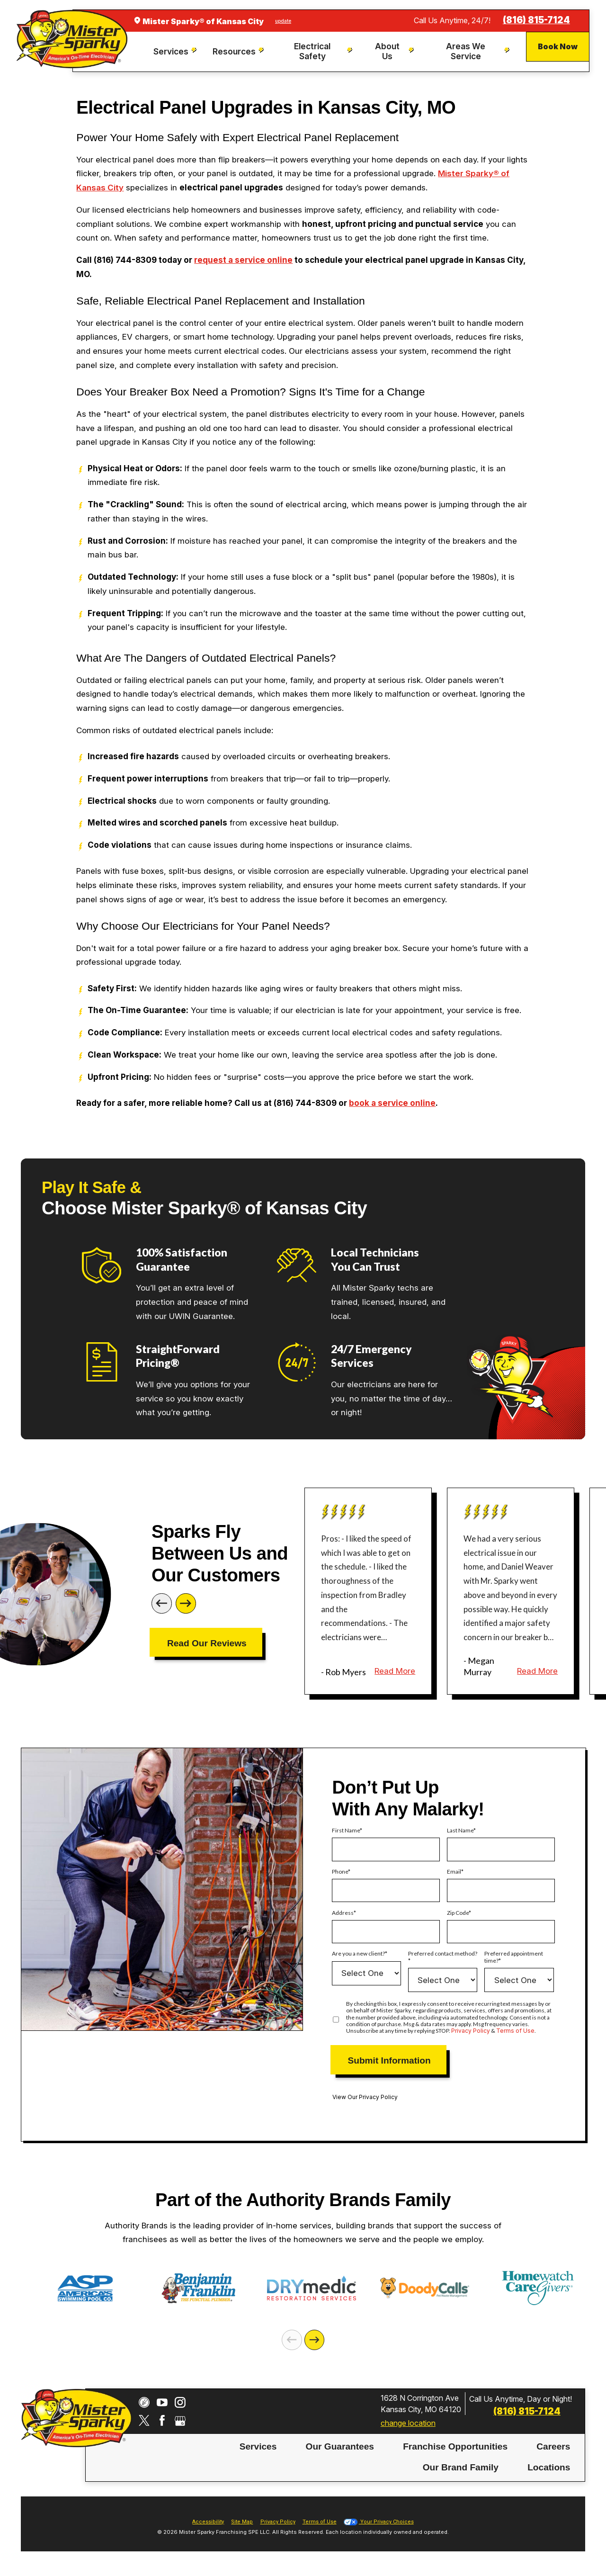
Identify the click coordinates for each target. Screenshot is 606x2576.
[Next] (186, 1603)
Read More (394, 1671)
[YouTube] (162, 2402)
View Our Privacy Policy (365, 2096)
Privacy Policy (470, 2030)
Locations (548, 2467)
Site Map (242, 2522)
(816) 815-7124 (536, 20)
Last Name (460, 1830)
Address (343, 1913)
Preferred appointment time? (513, 1957)
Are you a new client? (358, 1953)
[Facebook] (162, 2420)
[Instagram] (180, 2402)
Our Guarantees (340, 2446)
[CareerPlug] (144, 2402)
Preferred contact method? (442, 1953)
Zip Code (458, 1913)
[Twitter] (144, 2420)
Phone (340, 1871)
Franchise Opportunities (455, 2446)
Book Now (558, 46)
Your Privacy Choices (379, 2522)
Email (454, 1871)
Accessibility (208, 2522)
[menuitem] (176, 52)
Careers (553, 2446)
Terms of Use (515, 2030)
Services (258, 2446)
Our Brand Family (461, 2467)
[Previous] (162, 1603)
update (283, 21)
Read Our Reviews (207, 1643)
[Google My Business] (180, 2420)
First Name (346, 1830)
